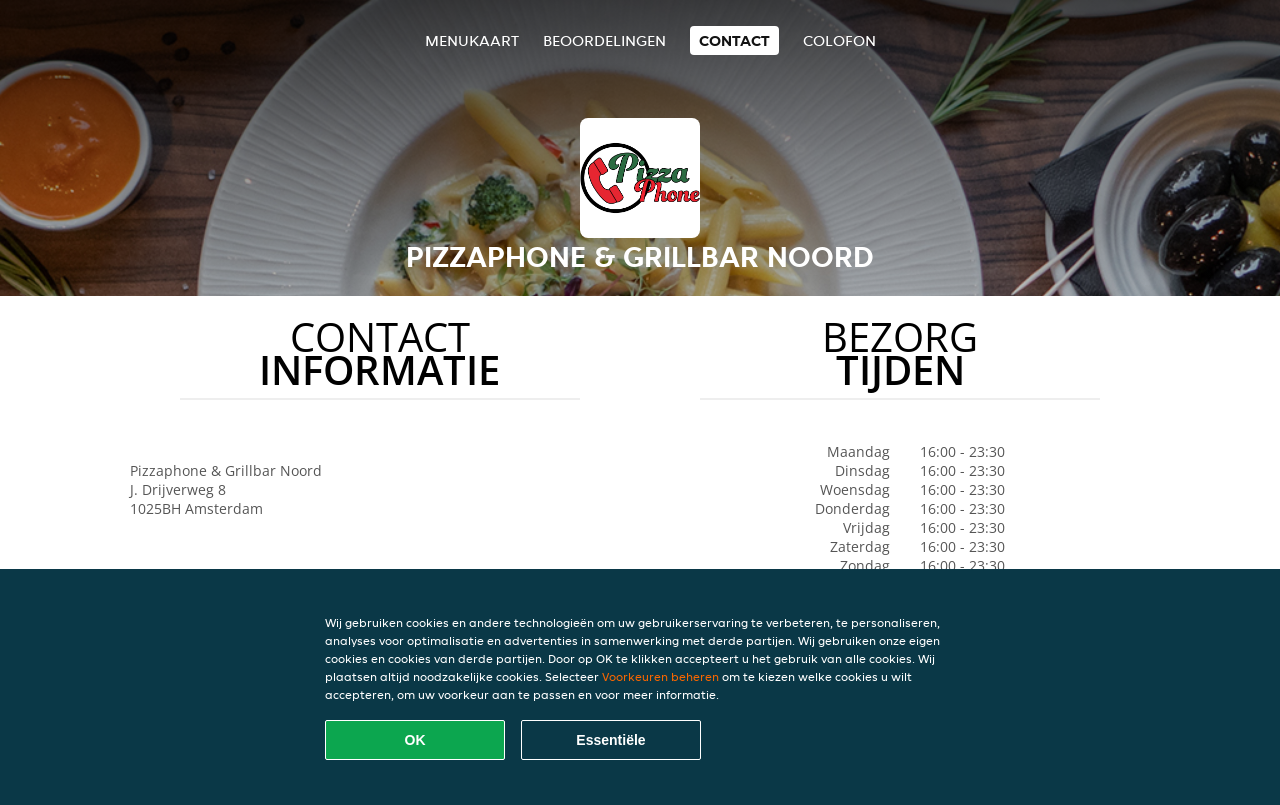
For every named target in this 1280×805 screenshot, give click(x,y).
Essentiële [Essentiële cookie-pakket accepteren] (610, 740)
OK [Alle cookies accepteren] (415, 740)
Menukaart (472, 40)
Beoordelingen (604, 40)
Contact (734, 40)
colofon (839, 40)
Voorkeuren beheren (660, 676)
